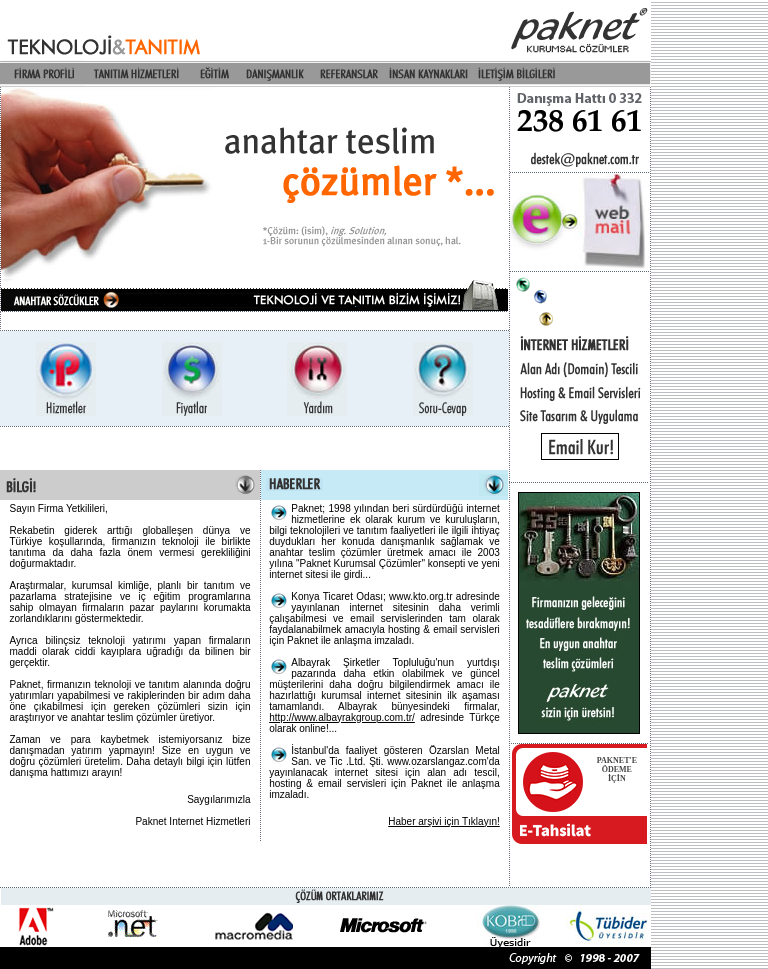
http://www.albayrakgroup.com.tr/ (342, 717)
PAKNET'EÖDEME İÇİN (617, 769)
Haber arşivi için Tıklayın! (444, 821)
